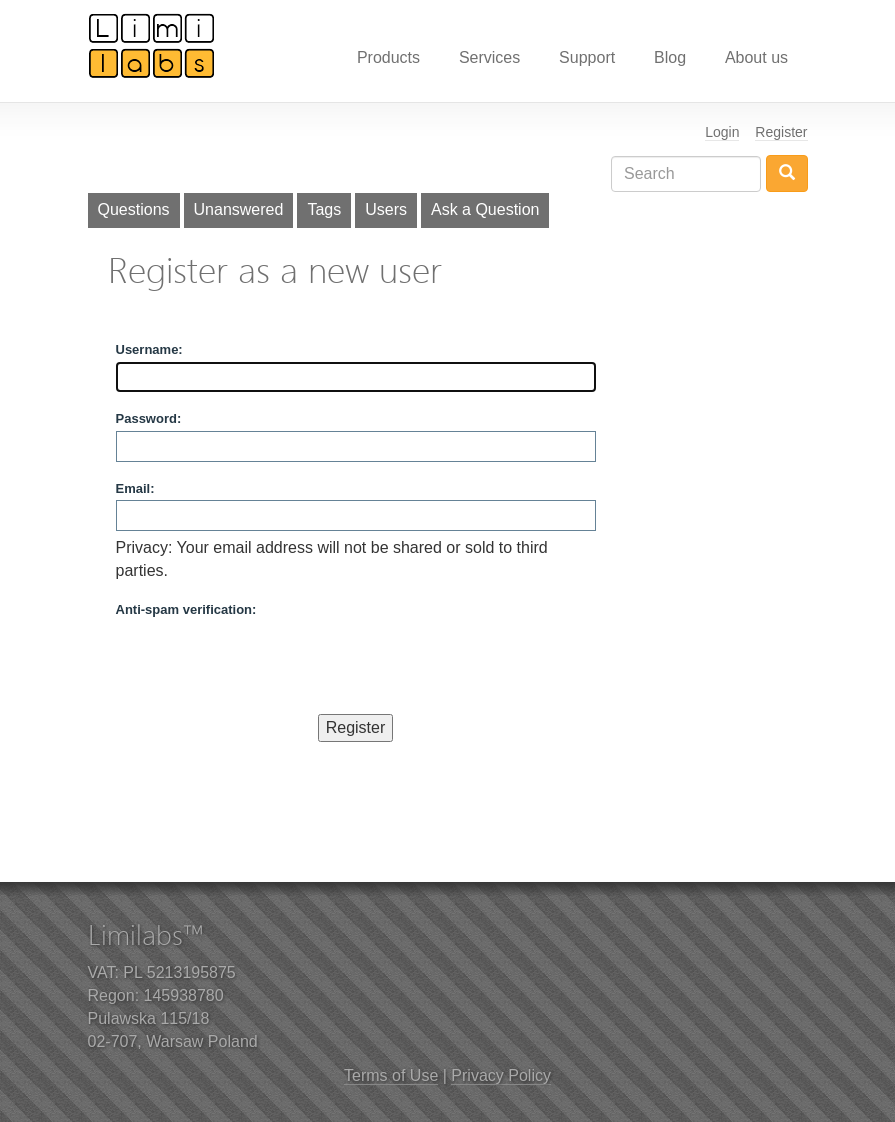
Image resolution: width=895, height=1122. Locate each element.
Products (388, 57)
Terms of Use (391, 1075)
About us (756, 57)
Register (781, 132)
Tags (324, 209)
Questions (134, 209)
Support (587, 57)
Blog (670, 57)
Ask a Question (485, 209)
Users (386, 209)
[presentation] (268, 661)
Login (722, 132)
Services (489, 57)
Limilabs (152, 45)
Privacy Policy (501, 1075)
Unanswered (239, 209)
